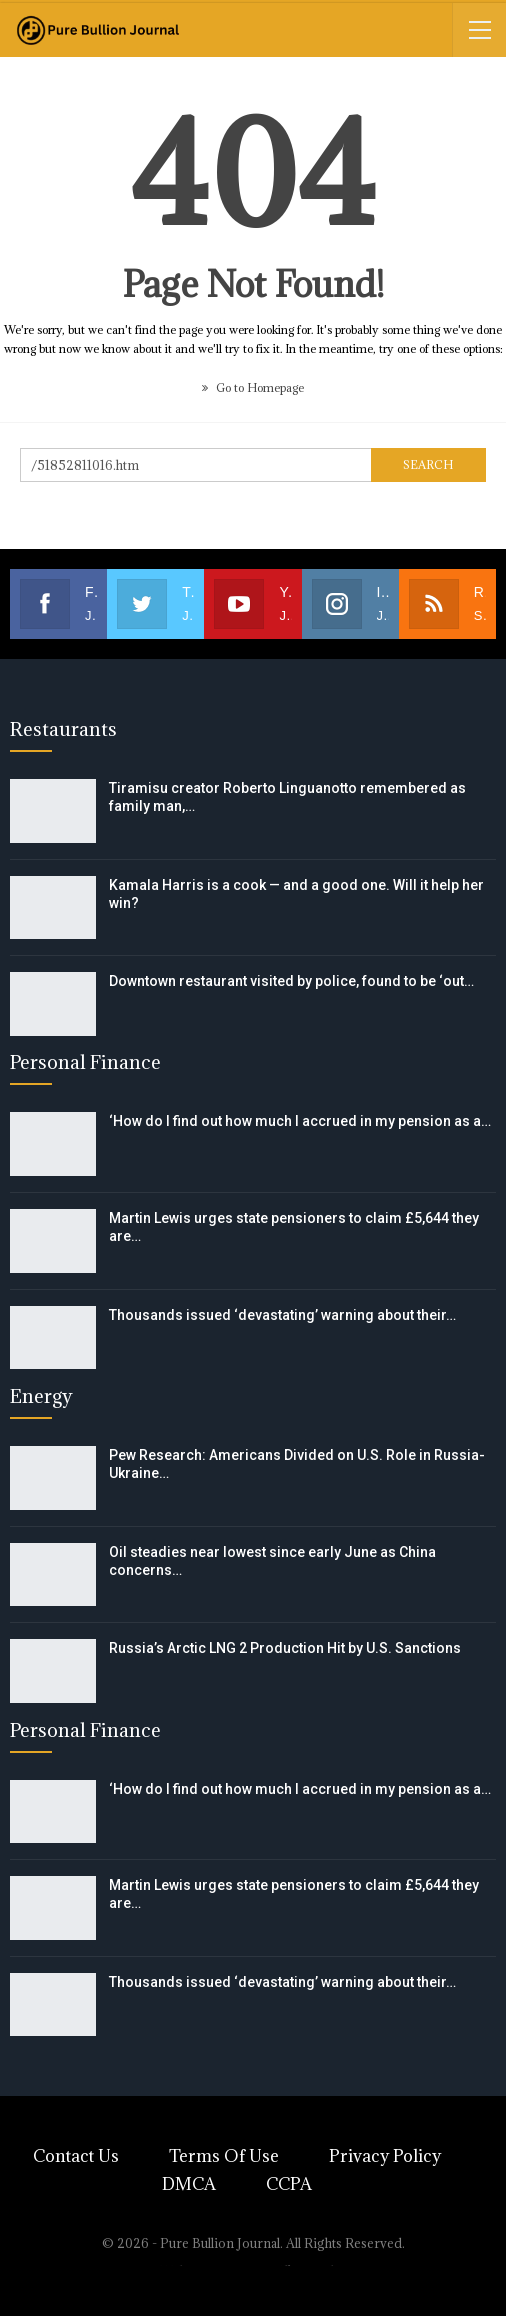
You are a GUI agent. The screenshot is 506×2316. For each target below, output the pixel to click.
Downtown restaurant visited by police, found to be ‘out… (291, 981)
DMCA (189, 2184)
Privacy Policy (385, 2156)
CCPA (289, 2184)
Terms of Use (224, 2156)
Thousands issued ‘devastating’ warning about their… (282, 1315)
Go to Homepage (253, 387)
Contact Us (76, 2156)
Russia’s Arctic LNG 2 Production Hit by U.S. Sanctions (285, 1648)
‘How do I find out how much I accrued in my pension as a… (300, 1121)
